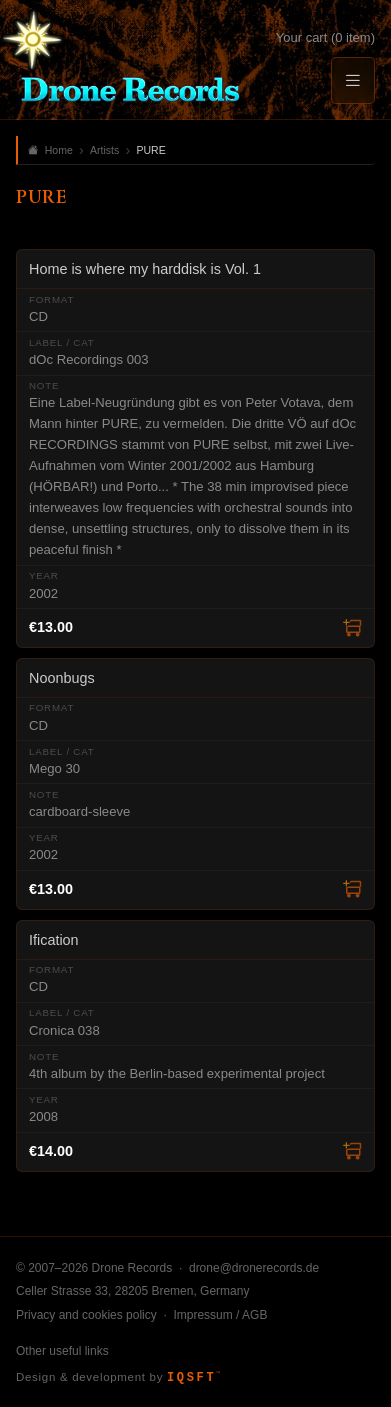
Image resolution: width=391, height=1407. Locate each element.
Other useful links (62, 1351)
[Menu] (353, 80)
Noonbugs (62, 678)
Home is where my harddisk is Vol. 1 (145, 269)
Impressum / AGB (220, 1315)
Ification (54, 940)
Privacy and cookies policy (86, 1315)
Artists (104, 150)
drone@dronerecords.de (254, 1268)
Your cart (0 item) (325, 37)
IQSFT (193, 1378)
